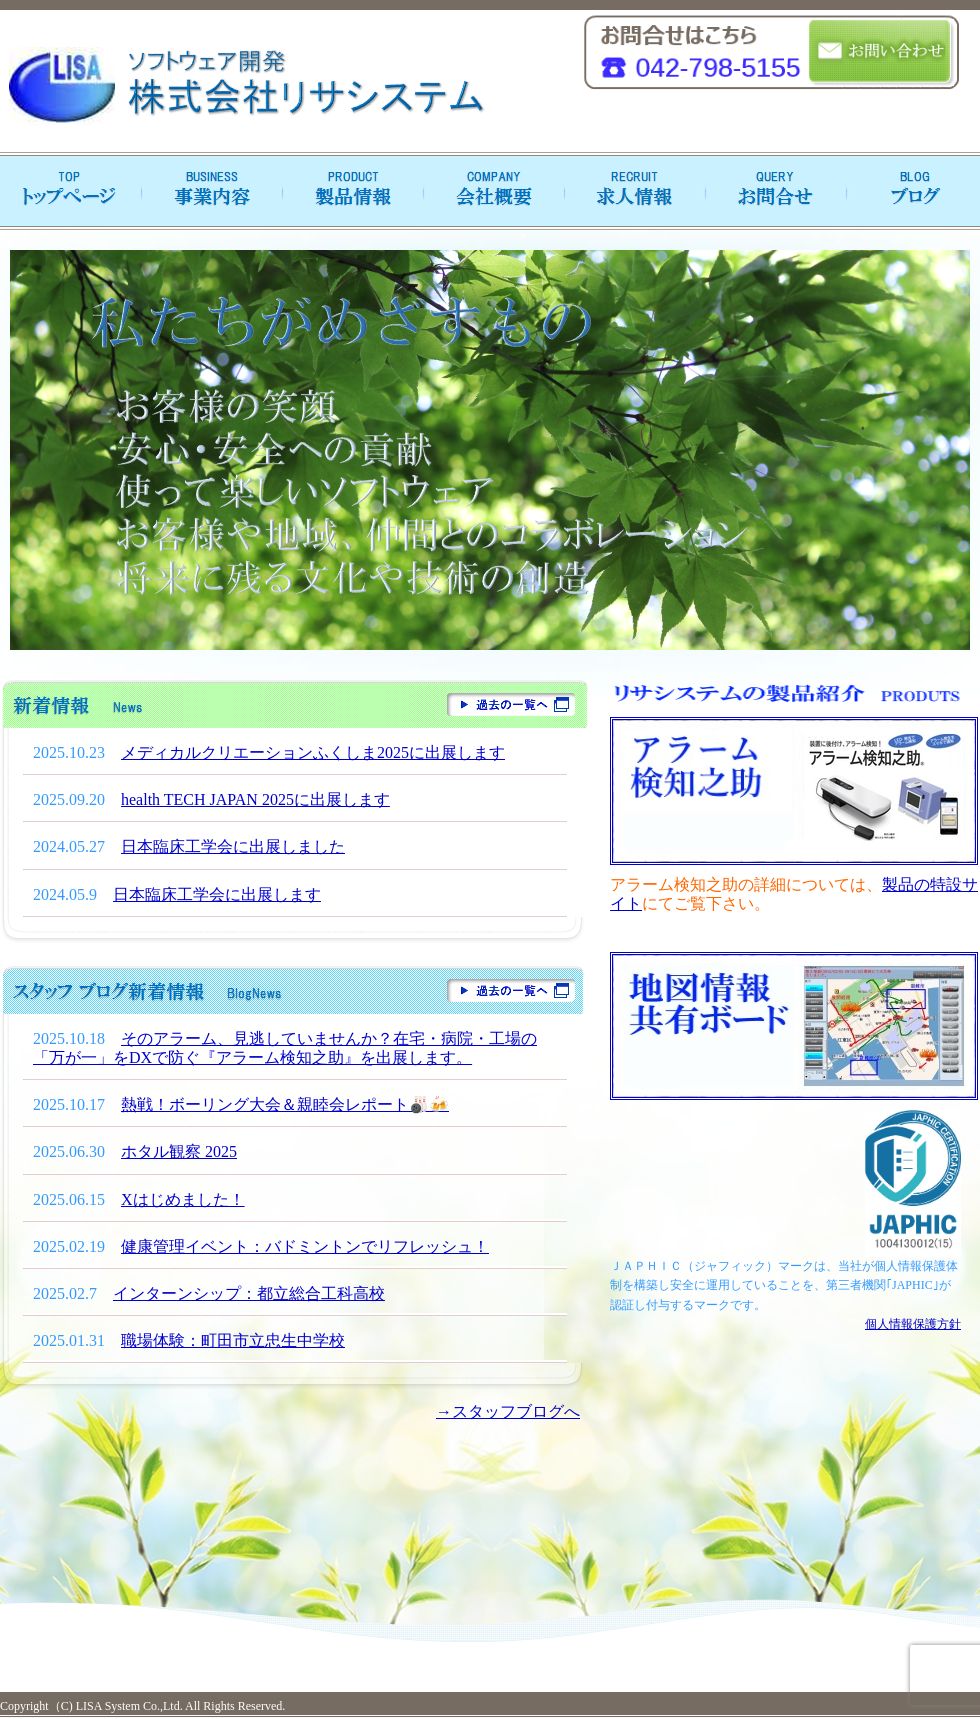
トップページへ (70, 191)
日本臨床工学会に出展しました (233, 846)
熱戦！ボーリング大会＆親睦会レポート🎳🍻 (285, 1104)
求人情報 (630, 191)
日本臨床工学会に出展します (217, 894)
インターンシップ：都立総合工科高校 (249, 1293)
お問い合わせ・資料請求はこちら (881, 52)
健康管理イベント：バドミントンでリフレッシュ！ (305, 1246)
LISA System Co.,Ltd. (128, 1706)
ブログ (910, 191)
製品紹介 (350, 191)
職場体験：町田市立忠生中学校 (233, 1340)
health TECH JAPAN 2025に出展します (255, 799)
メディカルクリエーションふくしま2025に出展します (313, 752)
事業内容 (210, 191)
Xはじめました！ (183, 1199)
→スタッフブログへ (508, 1411)
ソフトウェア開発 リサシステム (245, 86)
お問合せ (770, 191)
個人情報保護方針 (913, 1324)
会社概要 (490, 191)
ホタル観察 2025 (179, 1151)
